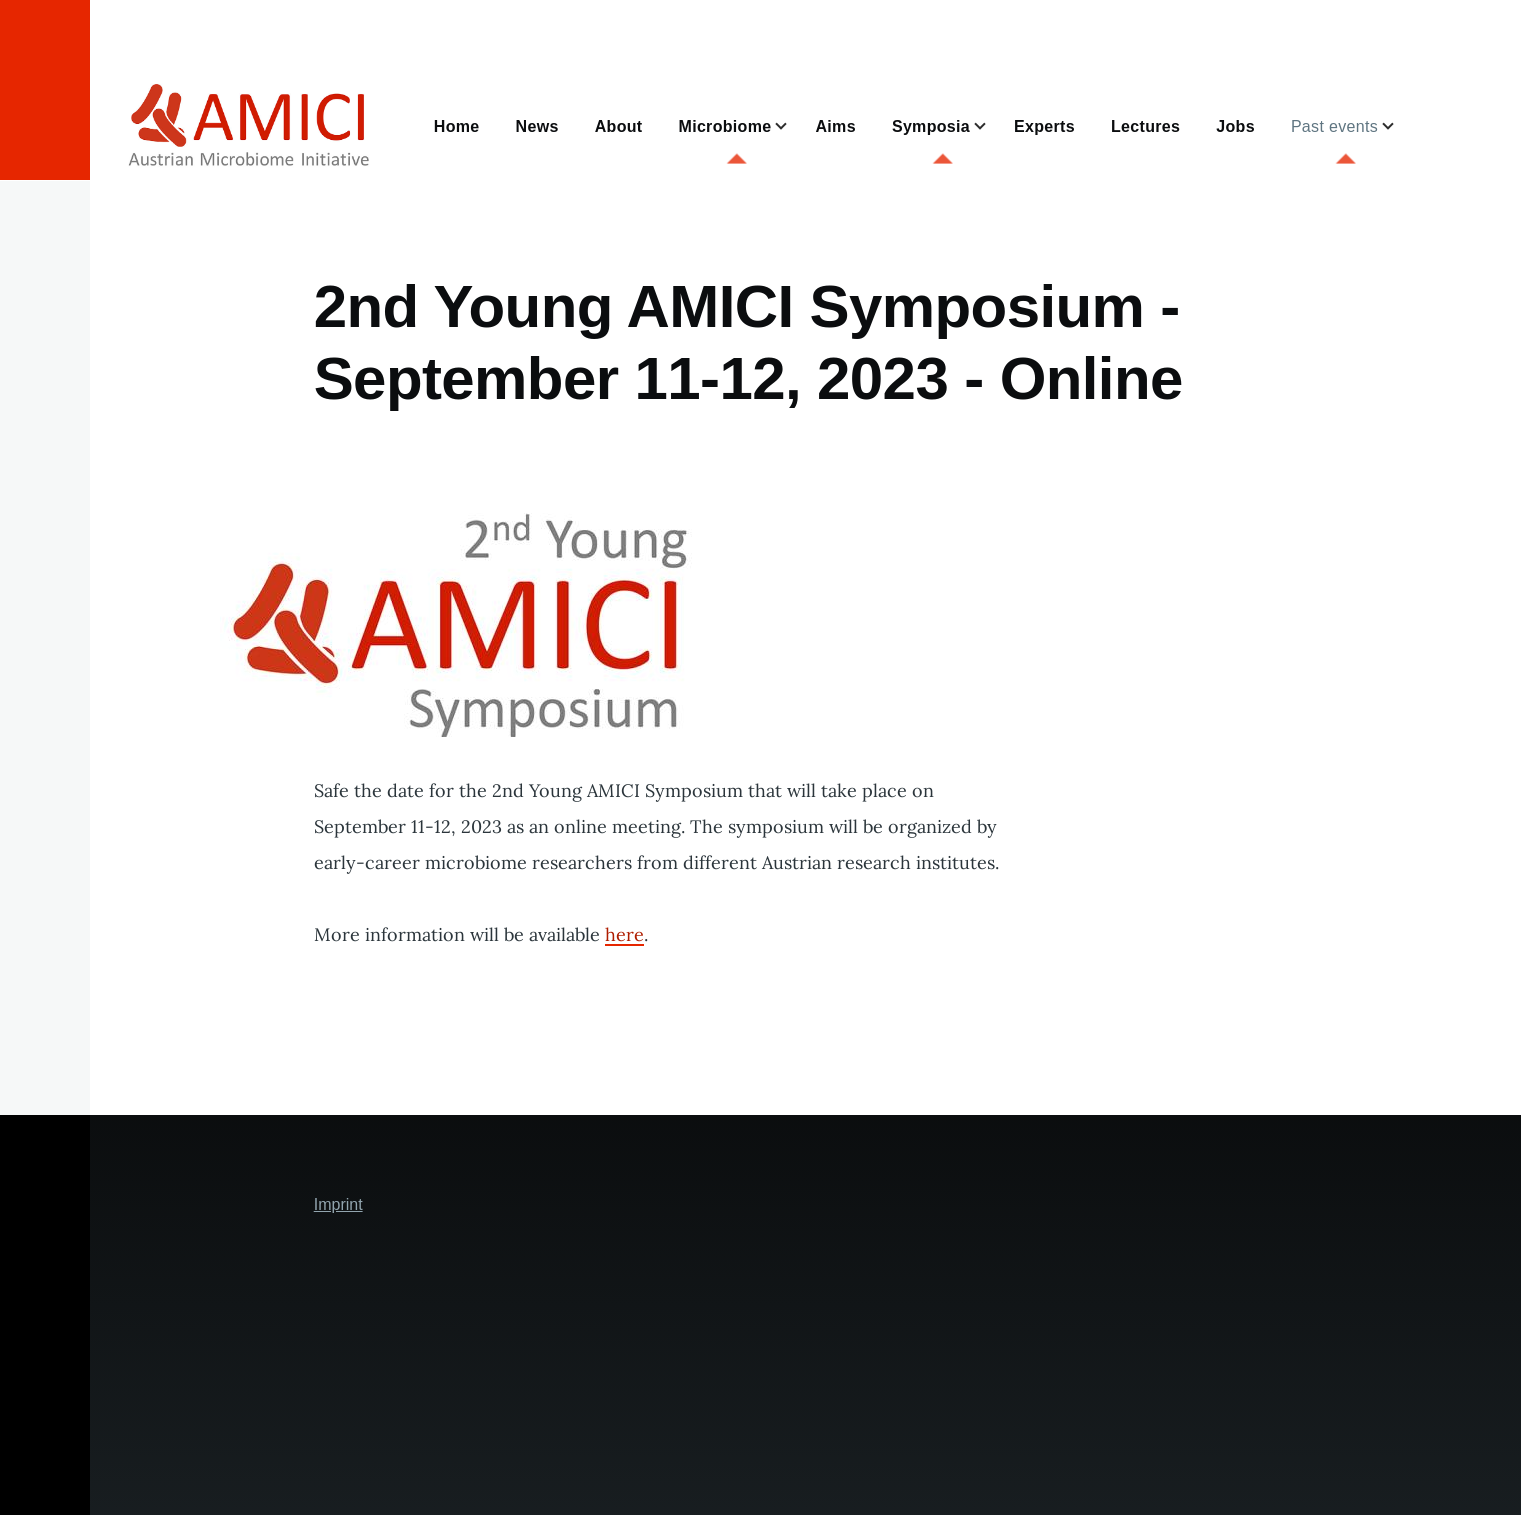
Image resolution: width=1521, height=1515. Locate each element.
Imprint (338, 1204)
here (624, 934)
